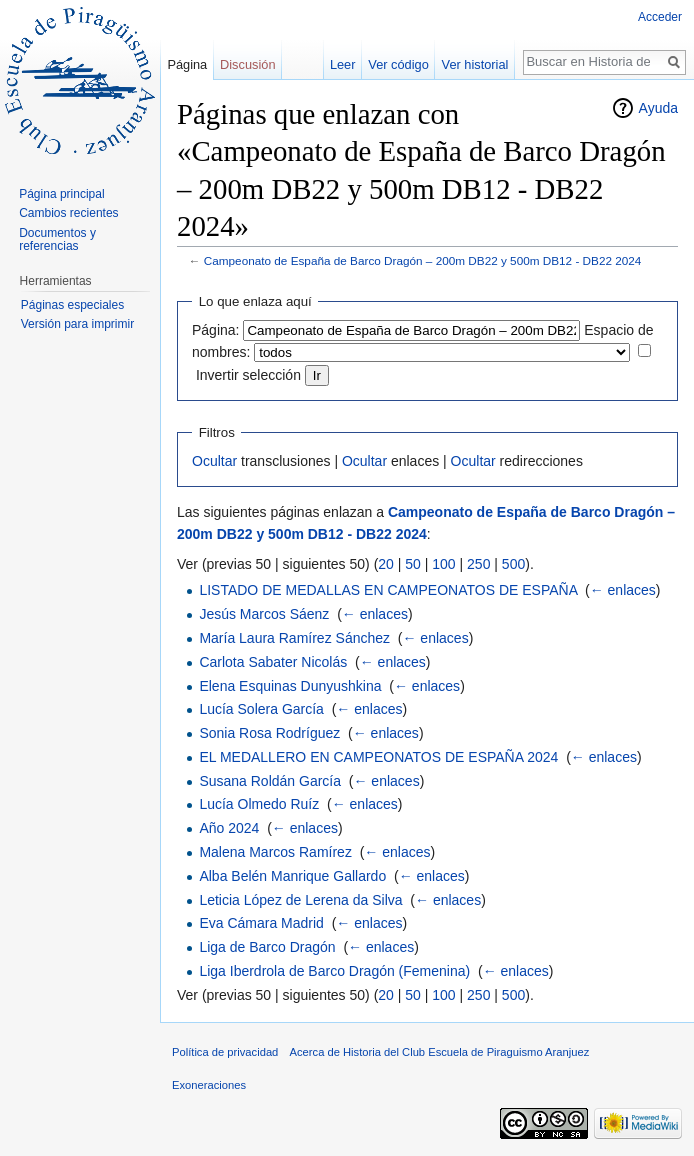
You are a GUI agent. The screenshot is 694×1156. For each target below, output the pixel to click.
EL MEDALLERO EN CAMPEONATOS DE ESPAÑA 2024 (378, 757)
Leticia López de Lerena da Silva (300, 900)
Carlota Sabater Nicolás (273, 662)
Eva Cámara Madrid (261, 923)
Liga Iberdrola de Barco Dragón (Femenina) (334, 971)
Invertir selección (248, 375)
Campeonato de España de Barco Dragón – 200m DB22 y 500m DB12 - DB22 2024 (423, 260)
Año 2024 (229, 828)
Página (187, 64)
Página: (215, 330)
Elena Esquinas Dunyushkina (290, 686)
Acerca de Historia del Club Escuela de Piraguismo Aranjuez (440, 1052)
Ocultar (214, 461)
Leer (343, 64)
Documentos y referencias (57, 240)
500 (513, 564)
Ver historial (475, 64)
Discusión (247, 64)
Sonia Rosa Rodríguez (269, 733)
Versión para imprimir (77, 324)
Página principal (61, 194)
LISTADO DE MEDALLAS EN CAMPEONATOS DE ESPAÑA (388, 590)
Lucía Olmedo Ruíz (259, 804)
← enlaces (623, 590)
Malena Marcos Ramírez (275, 852)
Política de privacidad (225, 1052)
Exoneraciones (209, 1085)
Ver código (398, 64)
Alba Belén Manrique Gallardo (292, 876)
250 (478, 564)
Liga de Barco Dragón (267, 947)
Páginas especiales (72, 305)
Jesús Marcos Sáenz (264, 614)
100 (443, 564)
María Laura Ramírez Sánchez (294, 638)
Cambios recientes (68, 213)
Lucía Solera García (261, 709)
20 (386, 564)
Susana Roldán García (270, 781)
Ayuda (658, 108)
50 (413, 564)
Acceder (660, 17)
